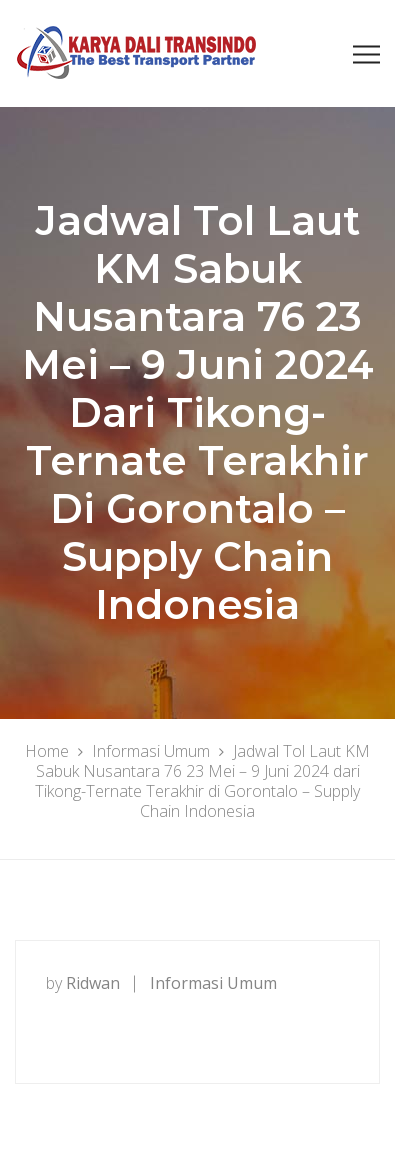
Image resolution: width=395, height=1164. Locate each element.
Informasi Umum (213, 983)
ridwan (93, 983)
